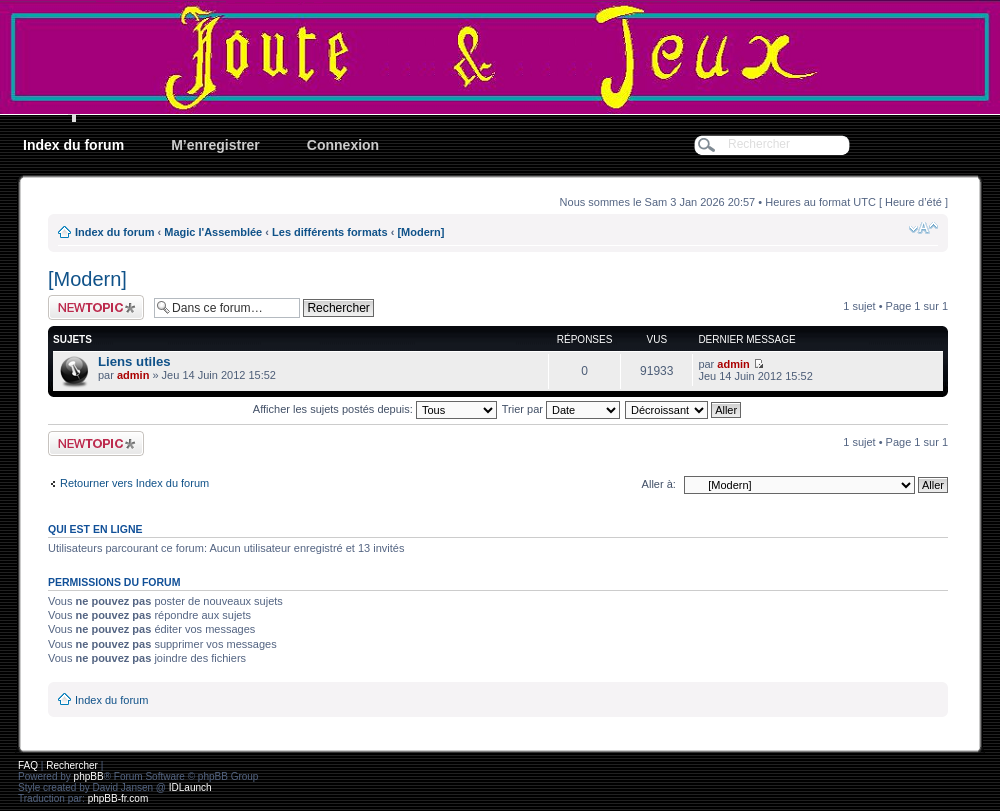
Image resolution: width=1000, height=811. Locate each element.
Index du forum (73, 145)
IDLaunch (190, 787)
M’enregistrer (215, 145)
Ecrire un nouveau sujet (96, 307)
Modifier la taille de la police (923, 228)
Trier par (561, 409)
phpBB (89, 776)
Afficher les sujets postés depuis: (375, 409)
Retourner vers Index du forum (134, 483)
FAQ (28, 765)
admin (133, 375)
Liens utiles (134, 361)
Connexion (343, 145)
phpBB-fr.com (118, 798)
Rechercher (72, 765)
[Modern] (420, 232)
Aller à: (659, 484)
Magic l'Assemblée (213, 232)
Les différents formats (330, 232)
